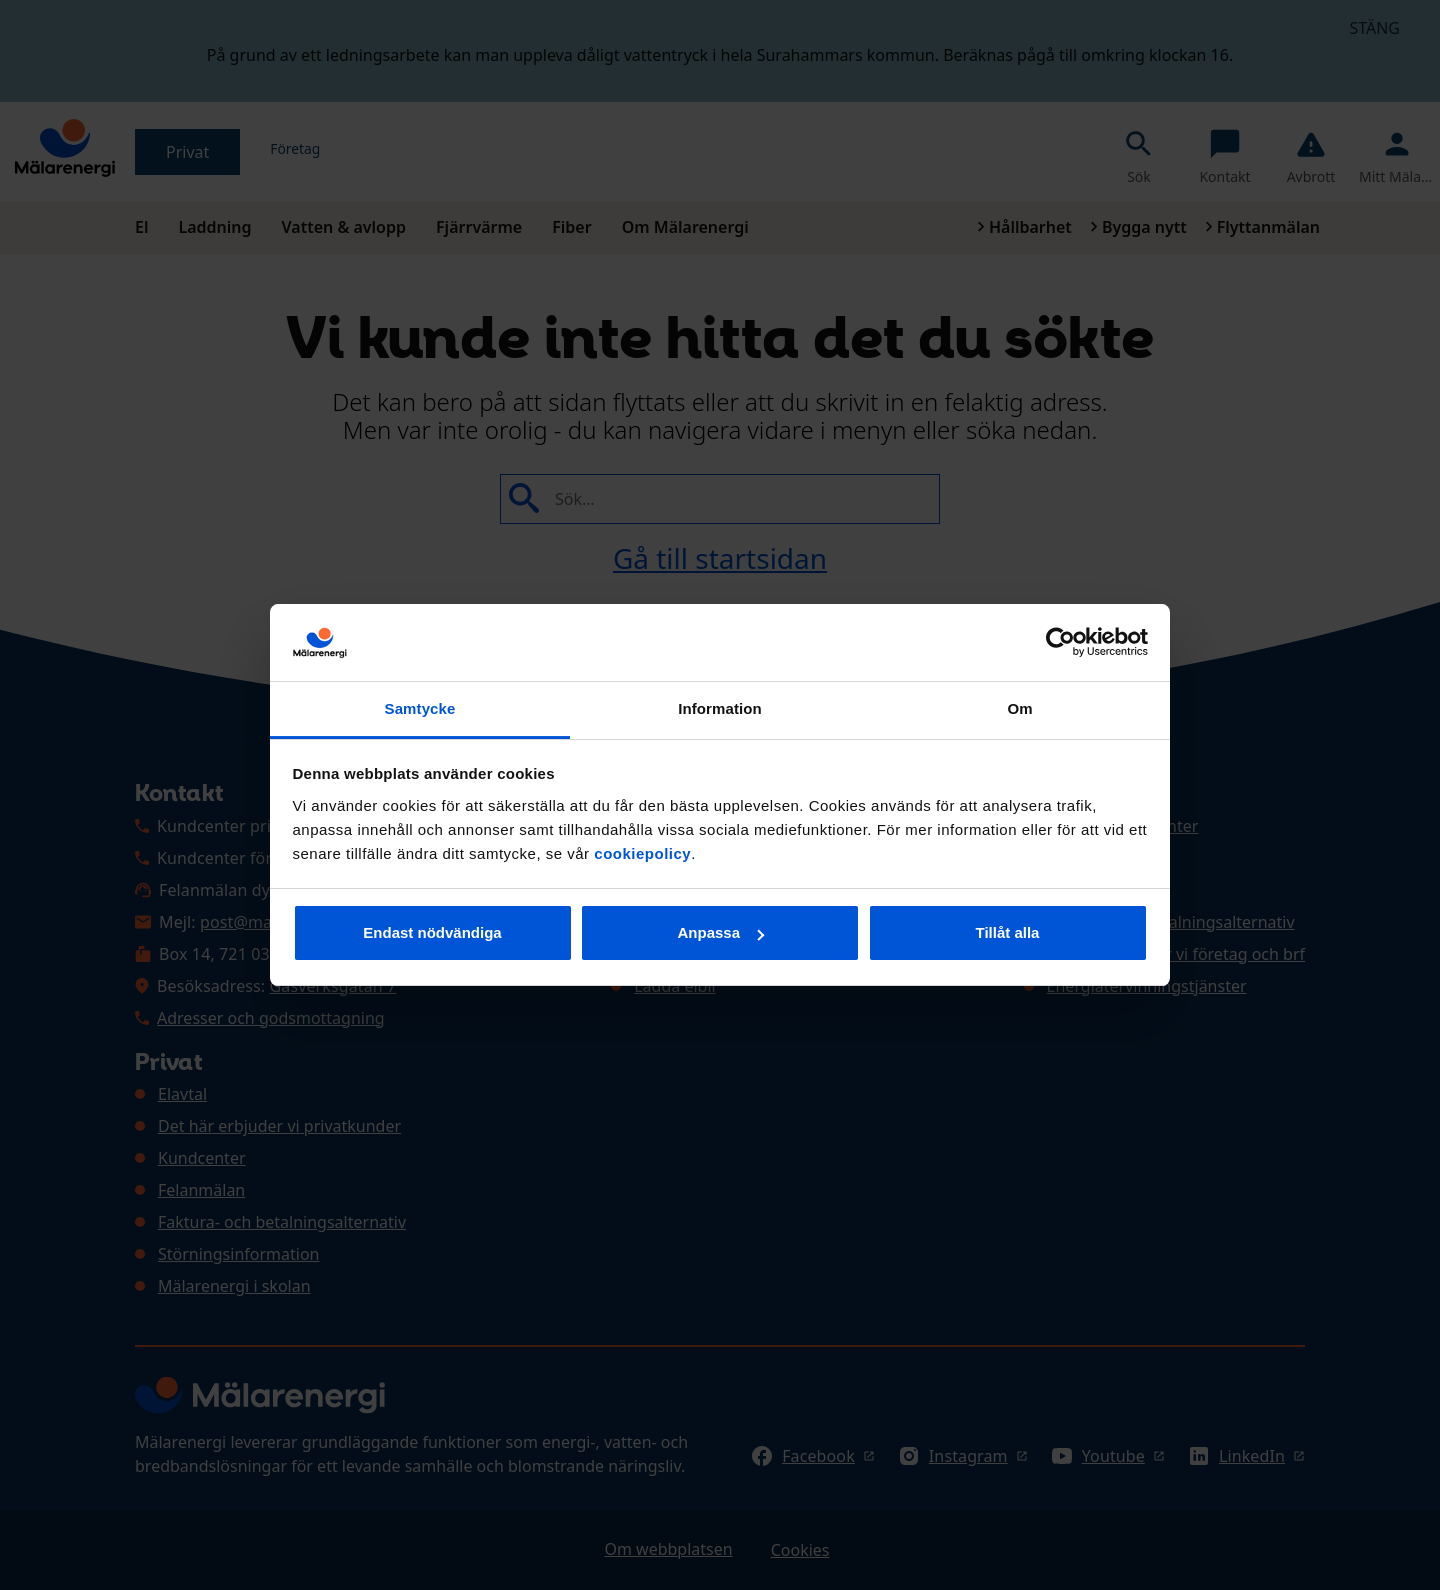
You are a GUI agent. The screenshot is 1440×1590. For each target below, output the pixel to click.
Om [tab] (1019, 708)
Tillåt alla (1008, 932)
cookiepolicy (642, 853)
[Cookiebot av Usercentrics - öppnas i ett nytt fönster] (1060, 643)
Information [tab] (720, 708)
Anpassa (720, 932)
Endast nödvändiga (432, 932)
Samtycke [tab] (420, 708)
